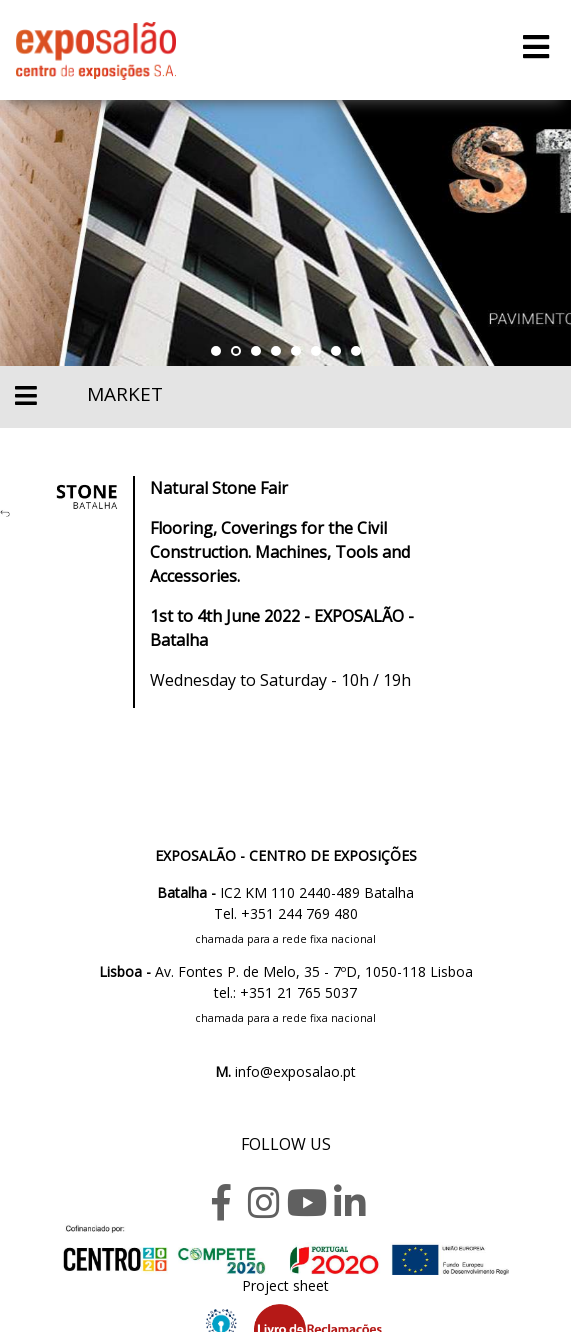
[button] (216, 351)
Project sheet (285, 1285)
